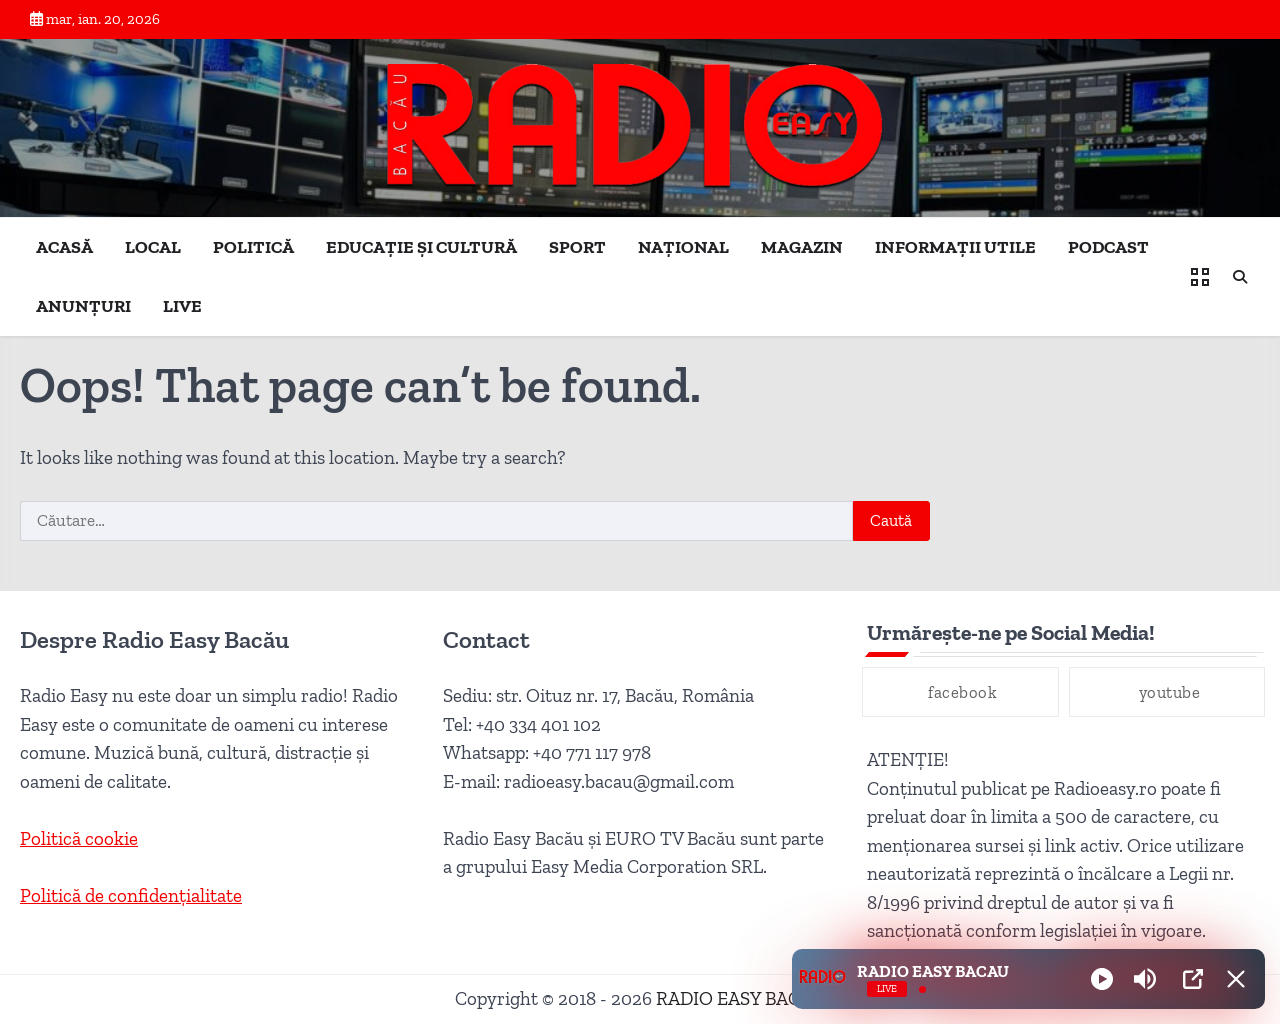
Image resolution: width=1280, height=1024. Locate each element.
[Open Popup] (1193, 979)
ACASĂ (64, 247)
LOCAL (153, 247)
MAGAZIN (802, 247)
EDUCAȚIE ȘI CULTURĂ (421, 247)
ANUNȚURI (83, 306)
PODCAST (1108, 247)
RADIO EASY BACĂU (741, 998)
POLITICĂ (253, 247)
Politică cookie (79, 838)
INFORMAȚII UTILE (955, 247)
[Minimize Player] (1236, 979)
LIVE (182, 306)
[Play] (1102, 979)
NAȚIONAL (683, 247)
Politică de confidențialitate (131, 895)
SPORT (577, 247)
